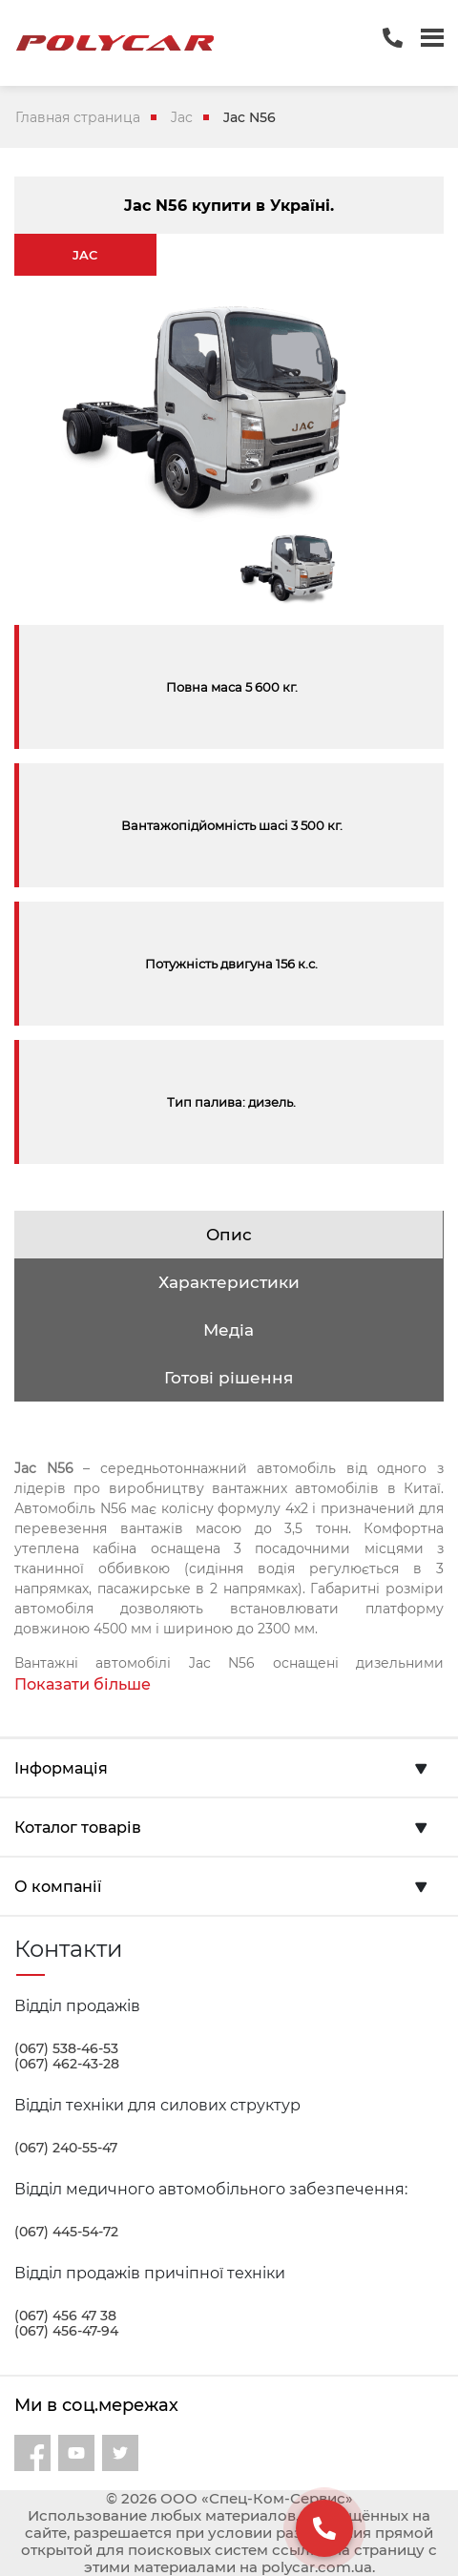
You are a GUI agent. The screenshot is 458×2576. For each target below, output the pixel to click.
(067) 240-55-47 (65, 2147)
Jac (182, 117)
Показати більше (82, 1684)
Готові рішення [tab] (228, 1377)
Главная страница (77, 117)
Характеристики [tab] (229, 1282)
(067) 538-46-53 (66, 2048)
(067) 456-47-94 (66, 2330)
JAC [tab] (85, 254)
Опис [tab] (229, 1234)
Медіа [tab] (228, 1330)
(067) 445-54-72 (66, 2231)
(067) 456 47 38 (65, 2315)
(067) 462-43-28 (66, 2063)
